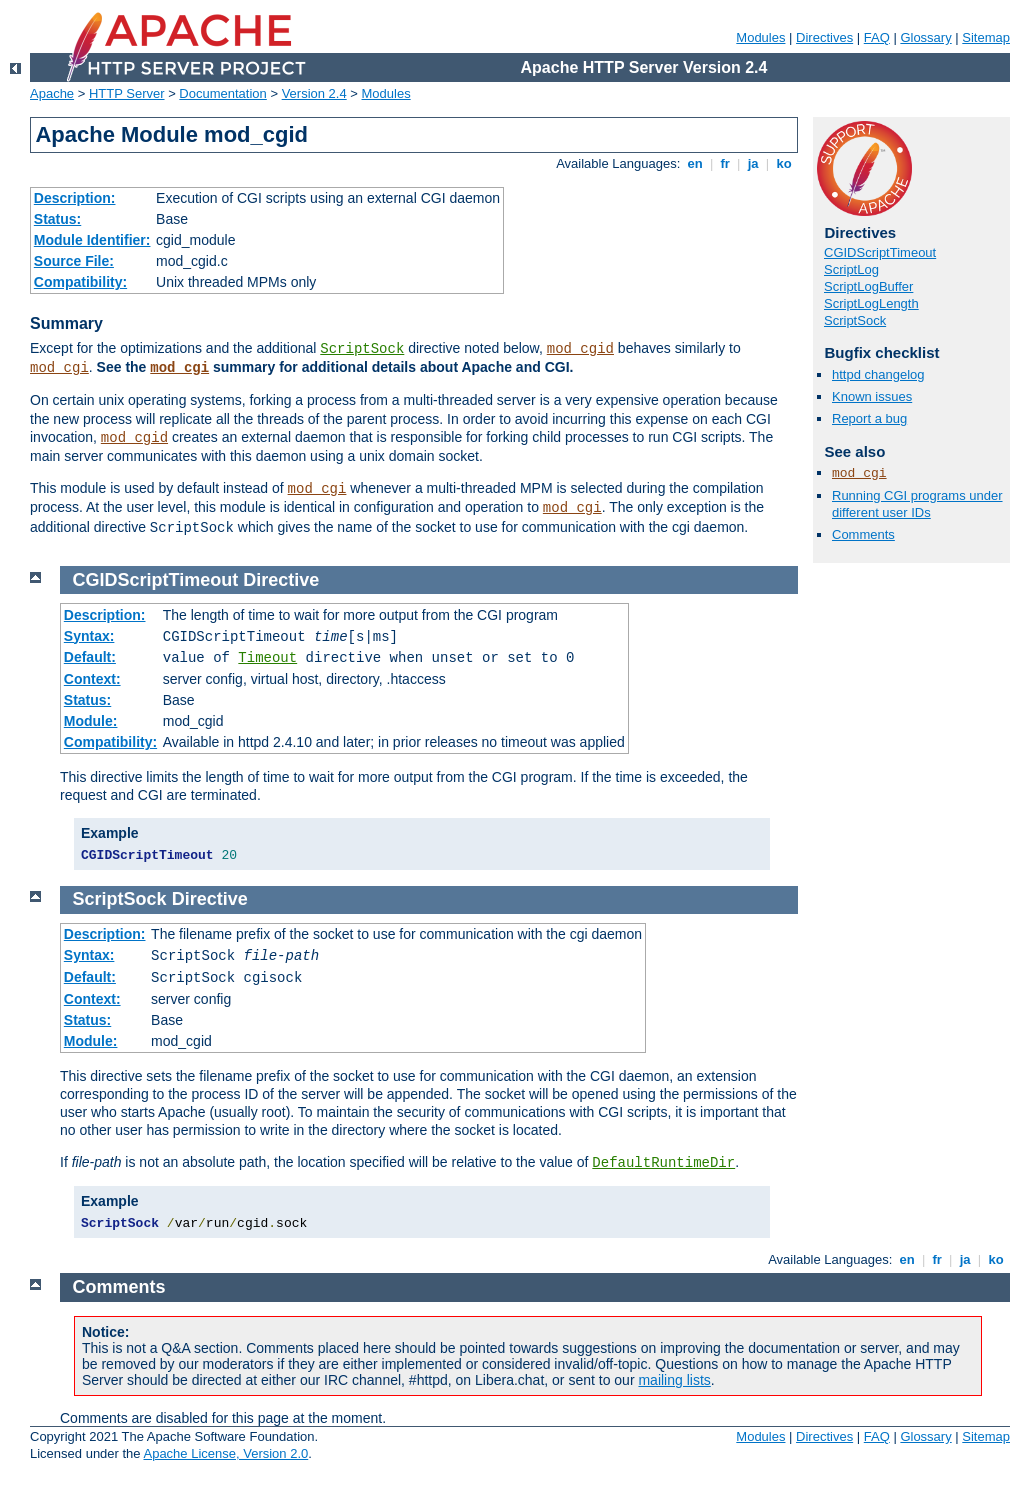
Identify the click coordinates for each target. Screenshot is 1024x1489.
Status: (57, 219)
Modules (760, 37)
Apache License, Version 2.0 (225, 1453)
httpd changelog (878, 374)
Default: (90, 657)
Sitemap (986, 37)
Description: (75, 198)
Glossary (925, 37)
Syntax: (89, 636)
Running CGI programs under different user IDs (917, 504)
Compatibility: (80, 282)
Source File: (74, 261)
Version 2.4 (314, 93)
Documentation (222, 93)
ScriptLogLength (871, 303)
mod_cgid (580, 349)
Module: (91, 721)
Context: (92, 679)
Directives (824, 37)
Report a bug (869, 418)
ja (753, 163)
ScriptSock (362, 349)
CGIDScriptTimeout (880, 252)
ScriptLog (851, 269)
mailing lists (674, 1380)
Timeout (267, 658)
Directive (281, 580)
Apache (52, 93)
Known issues (872, 396)
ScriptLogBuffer (868, 286)
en (695, 163)
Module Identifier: (92, 240)
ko (784, 163)
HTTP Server (127, 93)
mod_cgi (59, 368)
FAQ (877, 37)
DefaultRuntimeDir (663, 1163)
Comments (863, 534)
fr (725, 163)
